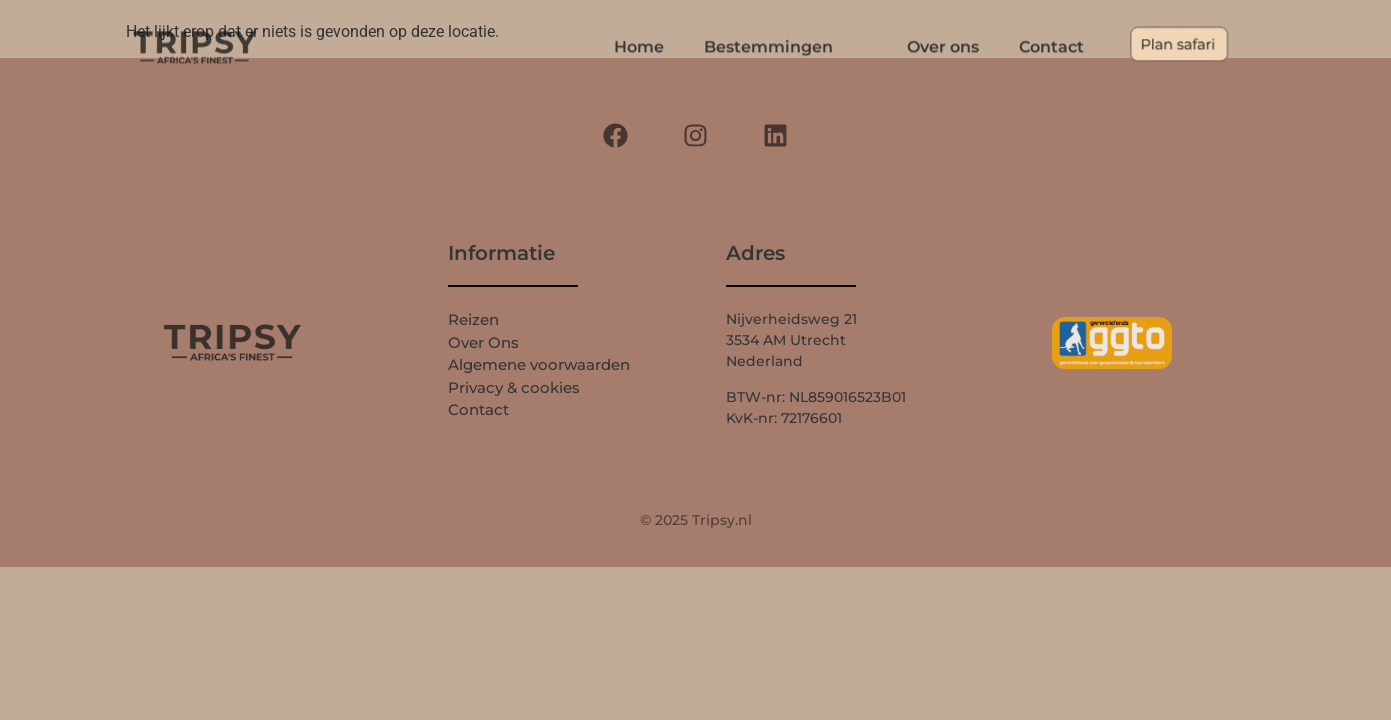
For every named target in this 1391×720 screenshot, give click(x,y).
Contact (1051, 47)
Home (673, 47)
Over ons (943, 47)
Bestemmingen (802, 47)
